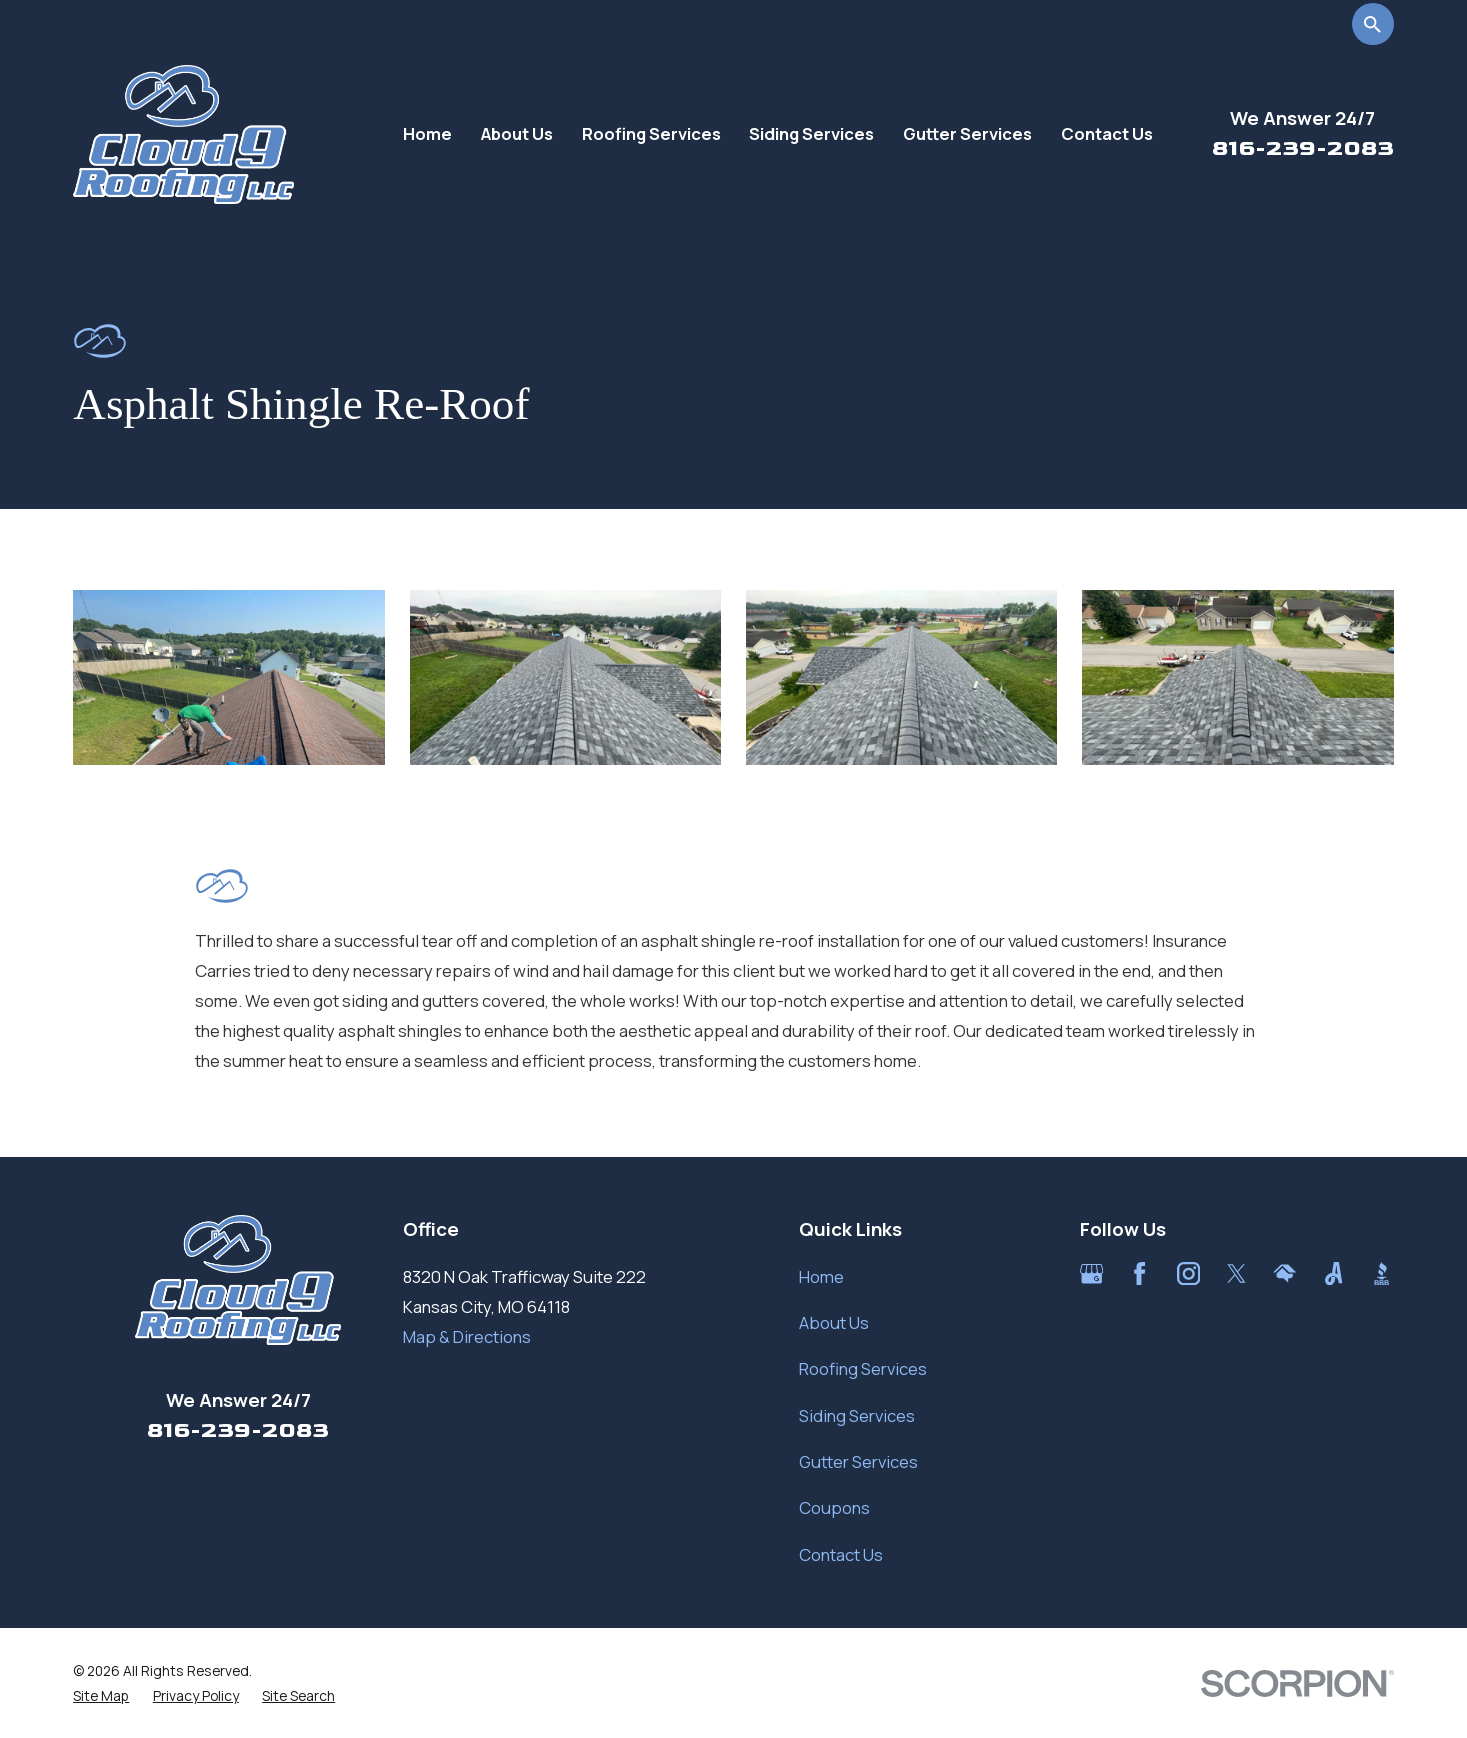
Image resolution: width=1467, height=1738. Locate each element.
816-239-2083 (1303, 148)
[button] (228, 677)
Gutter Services (858, 1461)
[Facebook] (1139, 1273)
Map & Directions (467, 1336)
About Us (834, 1322)
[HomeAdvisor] (1284, 1273)
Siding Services (857, 1415)
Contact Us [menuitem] (1107, 133)
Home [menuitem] (427, 133)
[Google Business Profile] (1091, 1273)
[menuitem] (101, 1695)
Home (821, 1276)
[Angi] (1333, 1273)
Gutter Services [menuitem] (967, 133)
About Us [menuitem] (517, 133)
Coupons (834, 1507)
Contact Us (841, 1554)
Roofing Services (863, 1368)
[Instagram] (1188, 1273)
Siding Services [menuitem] (811, 133)
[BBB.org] (1381, 1273)
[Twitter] (1236, 1273)
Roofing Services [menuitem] (651, 133)
